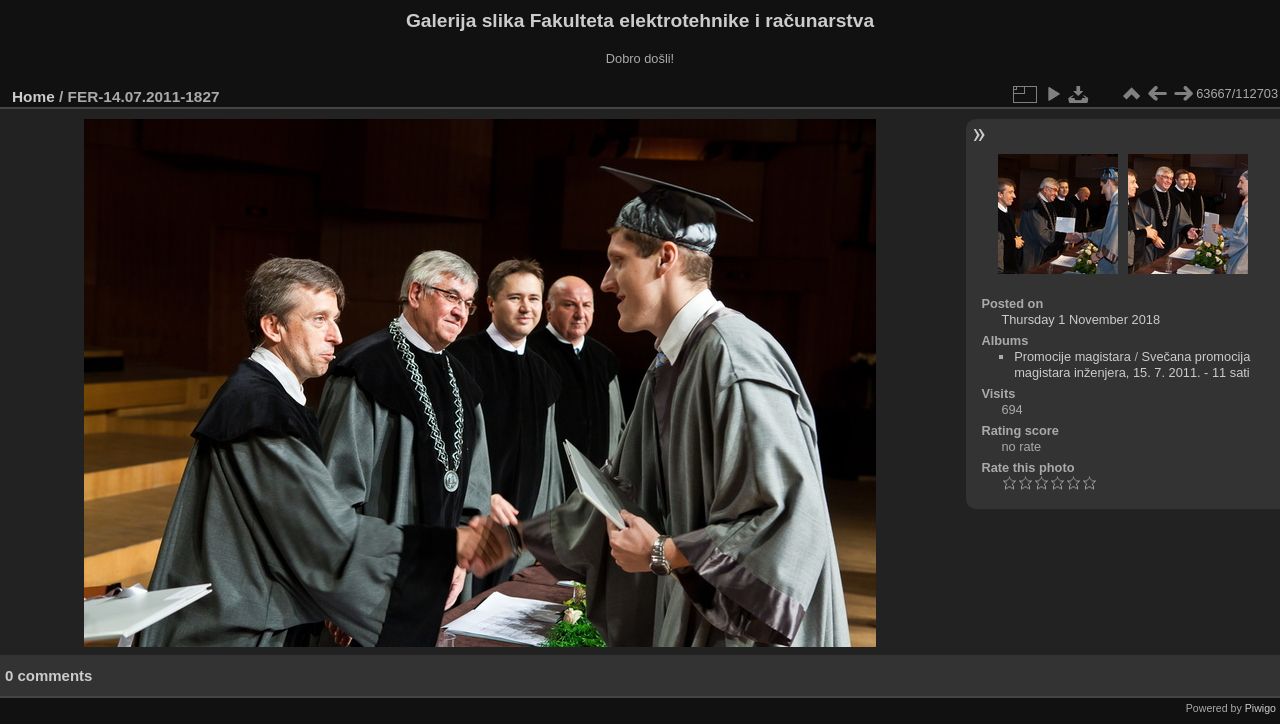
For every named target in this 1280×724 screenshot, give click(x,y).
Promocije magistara (1072, 356)
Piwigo (1260, 708)
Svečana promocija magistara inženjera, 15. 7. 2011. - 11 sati (1132, 364)
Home (33, 96)
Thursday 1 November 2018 (1080, 319)
